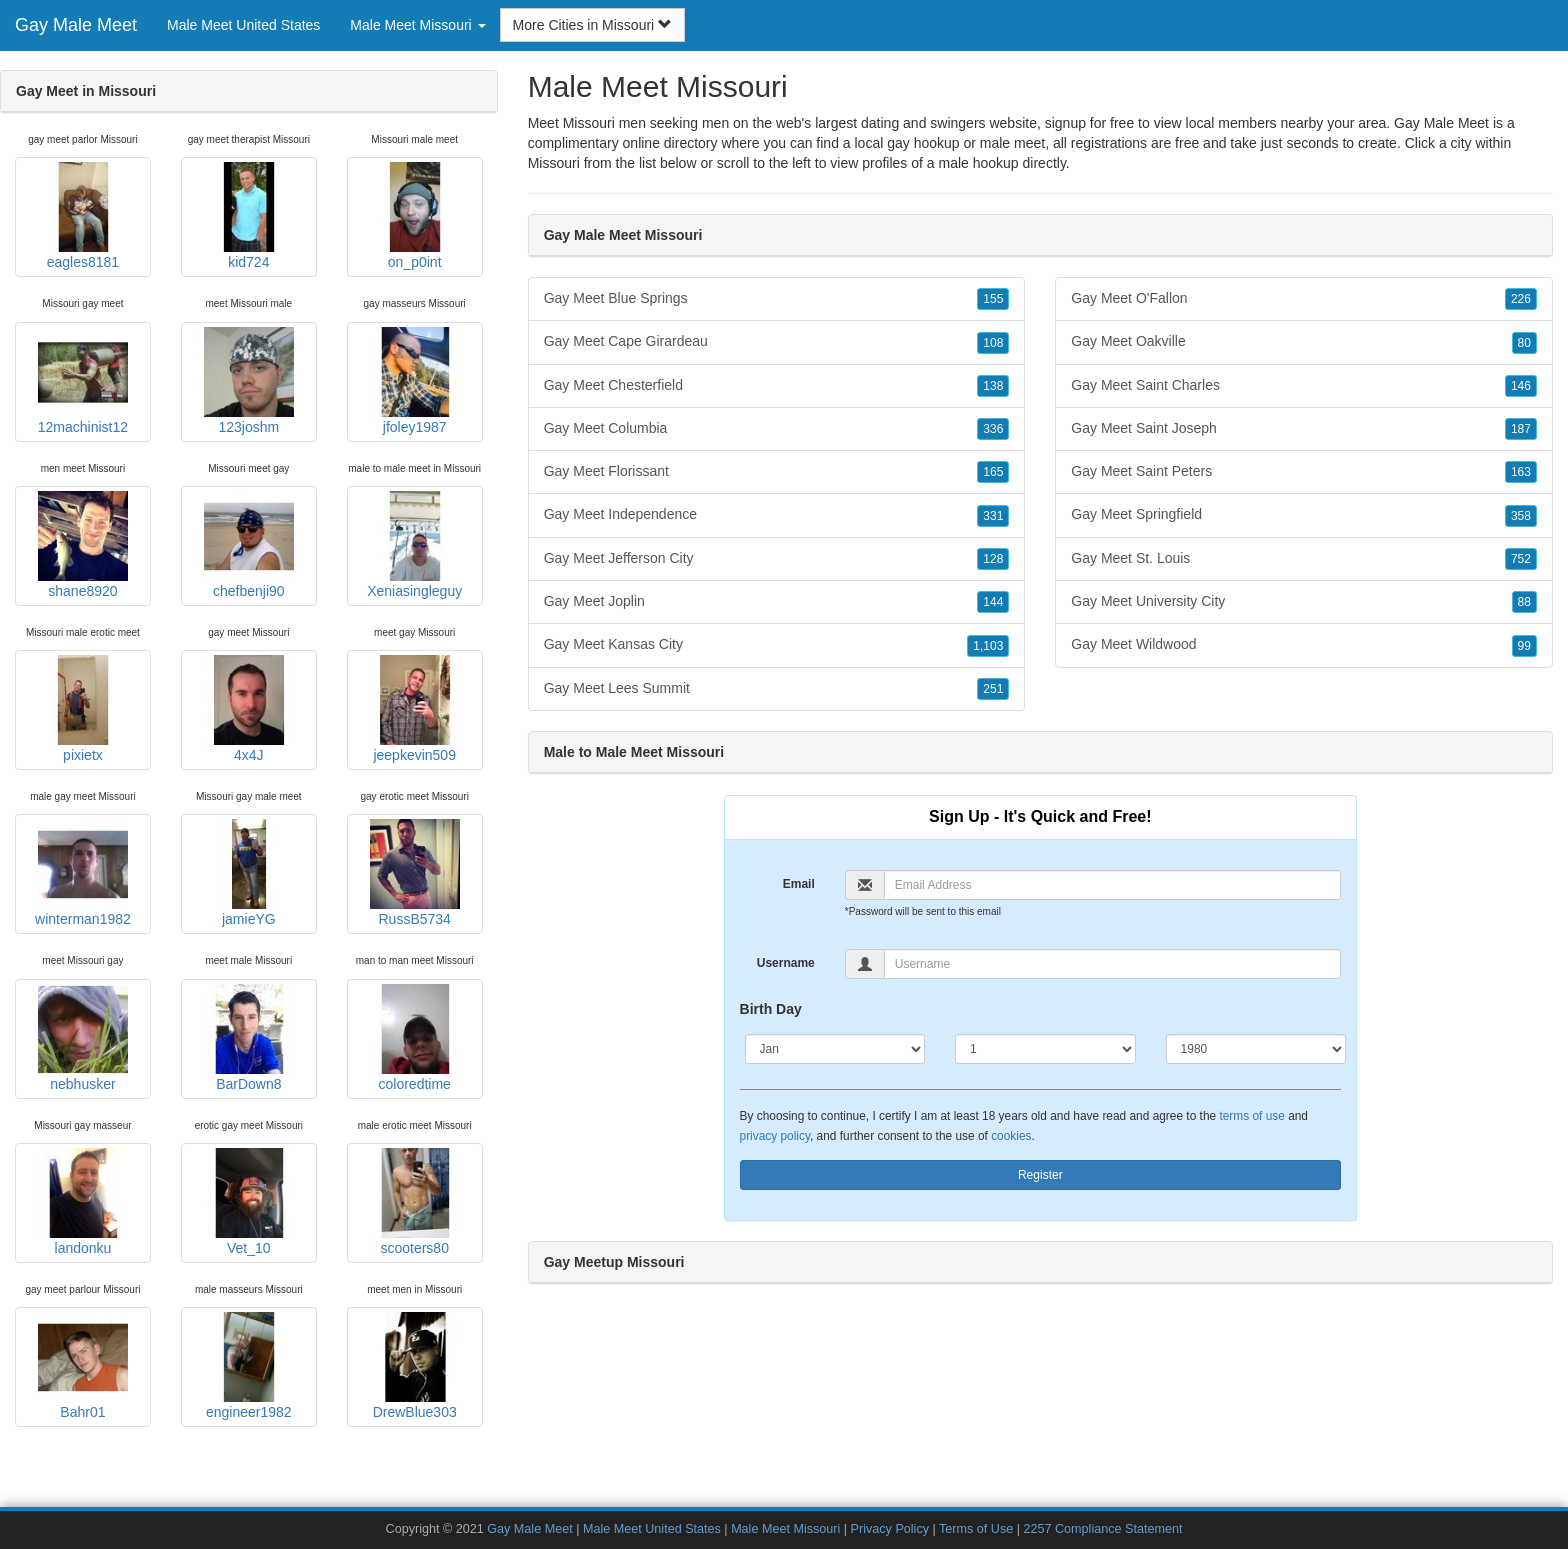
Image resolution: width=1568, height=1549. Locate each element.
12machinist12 (83, 381)
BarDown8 (249, 1038)
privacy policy (775, 1136)
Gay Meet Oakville (1304, 342)
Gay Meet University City (1304, 602)
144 (993, 602)
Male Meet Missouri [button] (417, 25)
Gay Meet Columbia (777, 429)
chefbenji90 (249, 545)
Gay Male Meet (76, 25)
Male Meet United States (243, 25)
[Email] (1112, 885)
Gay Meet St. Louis (1304, 559)
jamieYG (249, 873)
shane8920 (83, 545)
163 (1521, 472)
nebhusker (83, 1038)
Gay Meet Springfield (1304, 515)
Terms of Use (976, 1529)
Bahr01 (83, 1366)
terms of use (1251, 1116)
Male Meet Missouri (785, 1529)
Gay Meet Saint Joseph (1304, 429)
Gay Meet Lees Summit (777, 689)
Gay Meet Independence (777, 515)
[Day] (1045, 1049)
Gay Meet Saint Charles (1304, 386)
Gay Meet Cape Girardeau (777, 342)
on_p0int (415, 216)
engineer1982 (249, 1366)
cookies (1011, 1136)
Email (799, 884)
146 (1521, 386)
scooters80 (415, 1202)
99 (1524, 646)
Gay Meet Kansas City (777, 645)
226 (1521, 299)
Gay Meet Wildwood (1304, 645)
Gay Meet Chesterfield (777, 386)
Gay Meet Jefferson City (777, 559)
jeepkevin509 (415, 709)
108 (993, 343)
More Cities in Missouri (592, 25)
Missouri (554, 163)
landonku (83, 1202)
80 (1524, 343)
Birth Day (771, 1009)
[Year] (1256, 1049)
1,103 (988, 646)
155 (993, 299)
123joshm (249, 381)
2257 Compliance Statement (1103, 1529)
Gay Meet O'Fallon (1304, 299)
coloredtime (415, 1038)
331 (993, 516)
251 (993, 689)
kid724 (249, 216)
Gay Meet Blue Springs (777, 299)
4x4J (249, 709)
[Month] (835, 1049)
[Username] (1112, 964)
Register (1040, 1175)
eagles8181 (83, 216)
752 (1521, 559)
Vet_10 (249, 1202)
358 (1521, 516)
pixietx (83, 709)
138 (993, 386)
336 (993, 429)
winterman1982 (83, 873)
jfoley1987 (415, 381)
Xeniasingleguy (414, 545)
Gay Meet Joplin (777, 602)
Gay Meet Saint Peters (1304, 472)
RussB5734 (415, 873)
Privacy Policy (890, 1529)
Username (786, 963)
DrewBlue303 (415, 1366)
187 (1521, 429)
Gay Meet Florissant (777, 472)
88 (1524, 602)
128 (993, 559)
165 (993, 472)
